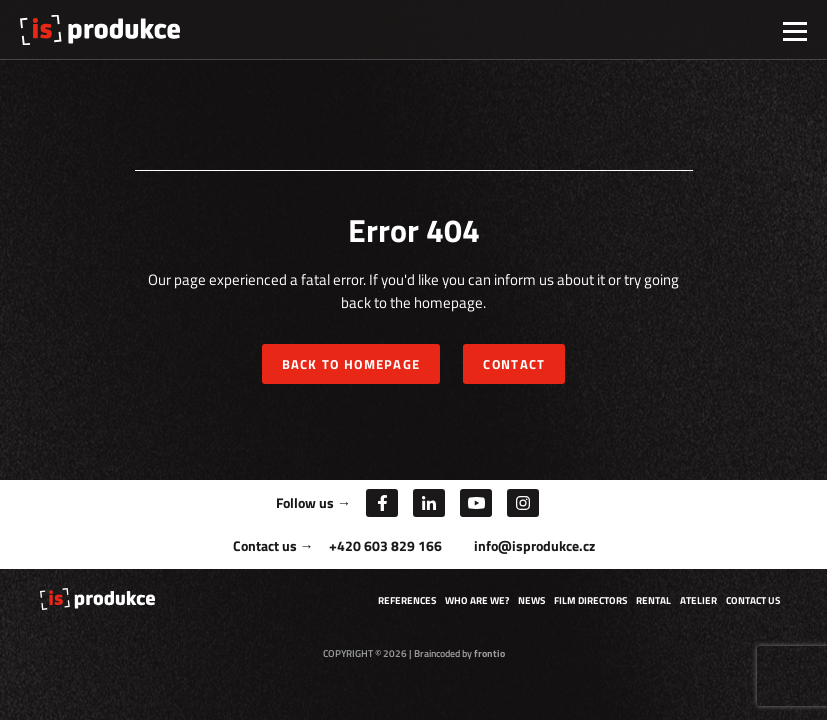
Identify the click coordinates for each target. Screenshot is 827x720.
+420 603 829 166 (385, 545)
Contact (514, 364)
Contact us (753, 600)
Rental (653, 600)
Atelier (698, 600)
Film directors (590, 600)
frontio (489, 653)
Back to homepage (351, 364)
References (407, 600)
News (531, 600)
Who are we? (477, 600)
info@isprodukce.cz (534, 545)
